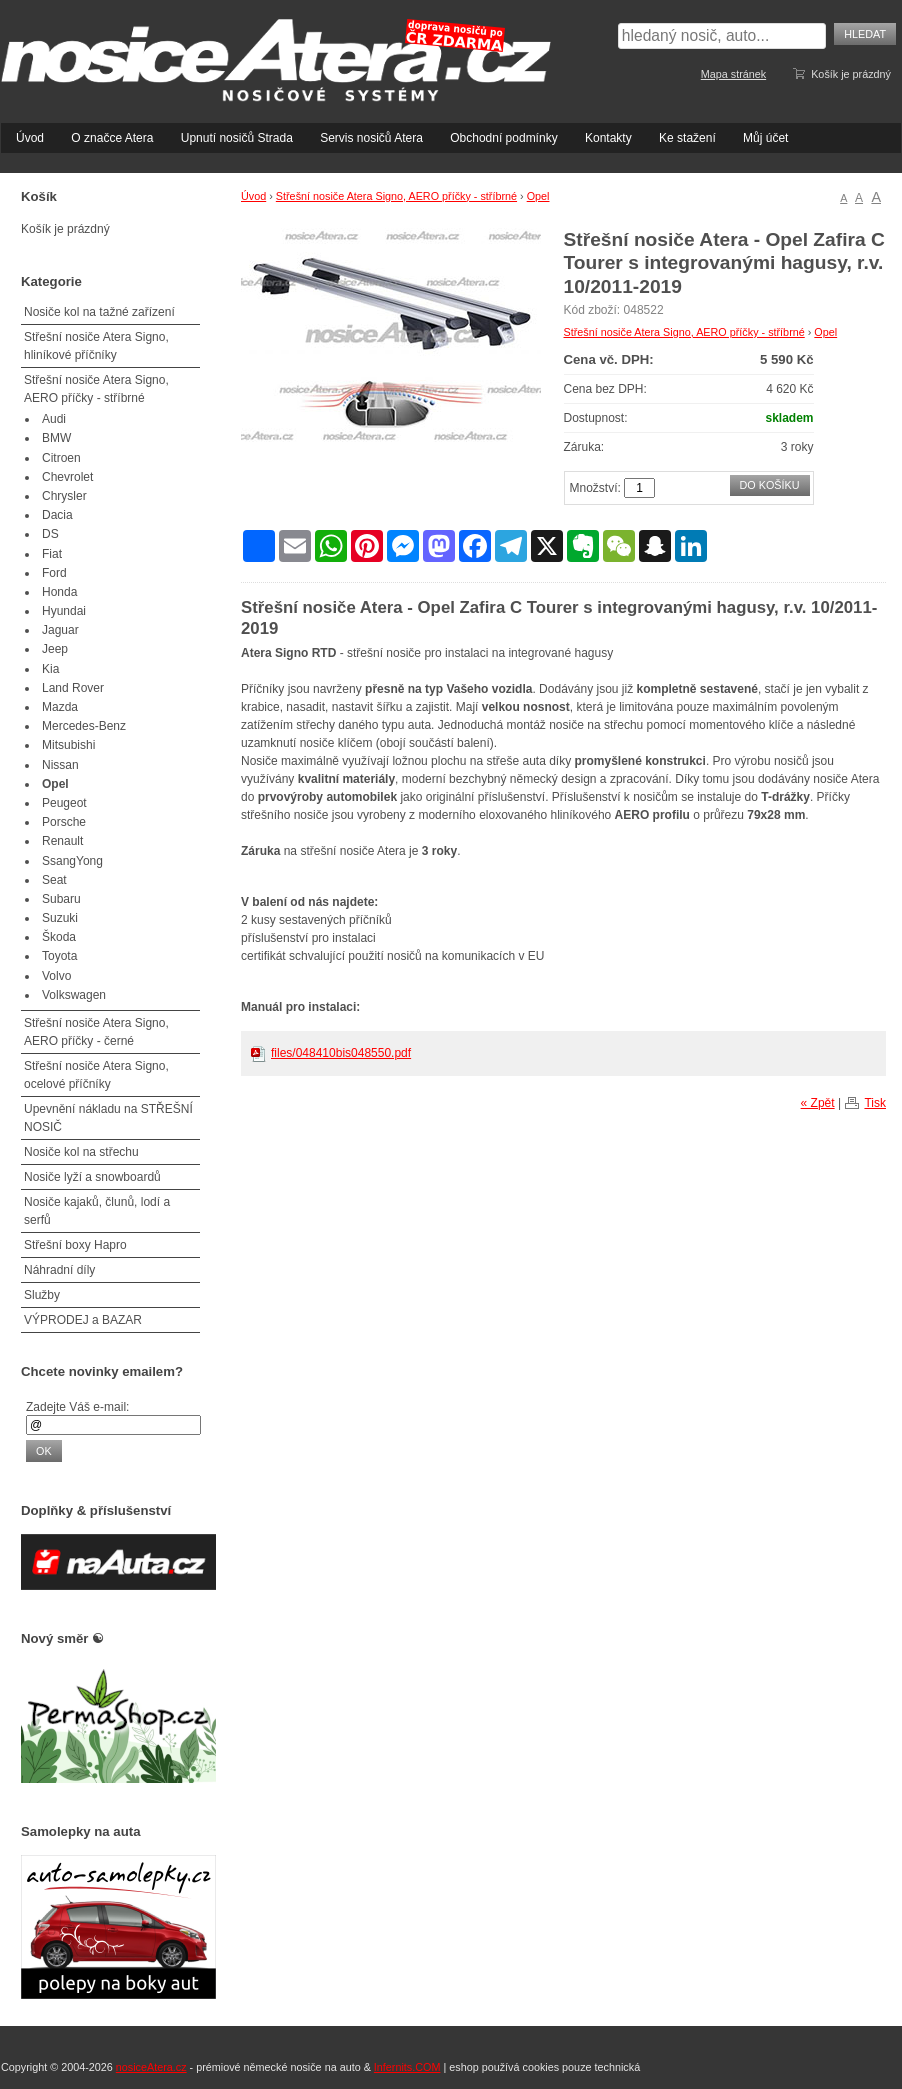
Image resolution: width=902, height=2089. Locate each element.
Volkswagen (74, 995)
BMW (56, 438)
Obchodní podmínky (503, 138)
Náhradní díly (59, 1270)
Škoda (59, 937)
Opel (538, 196)
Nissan (60, 765)
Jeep (55, 649)
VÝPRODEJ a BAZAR (83, 1320)
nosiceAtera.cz (151, 2067)
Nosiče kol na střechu (81, 1152)
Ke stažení (687, 138)
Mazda (60, 707)
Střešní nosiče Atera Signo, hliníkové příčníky (96, 346)
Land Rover (73, 688)
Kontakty (608, 138)
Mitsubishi (68, 745)
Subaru (61, 899)
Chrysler (64, 496)
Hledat (865, 34)
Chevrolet (67, 477)
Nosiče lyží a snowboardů (92, 1177)
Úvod (30, 138)
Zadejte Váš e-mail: (77, 1407)
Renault (62, 841)
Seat (54, 880)
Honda (59, 592)
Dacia (57, 515)
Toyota (59, 956)
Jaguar (60, 630)
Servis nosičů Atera (371, 138)
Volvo (56, 976)
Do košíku (770, 485)
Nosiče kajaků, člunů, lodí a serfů (97, 1211)
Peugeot (64, 803)
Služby (42, 1295)
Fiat (52, 554)
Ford (54, 573)
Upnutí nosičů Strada (237, 138)
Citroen (61, 458)
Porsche (64, 822)
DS (50, 534)
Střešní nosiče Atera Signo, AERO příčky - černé (96, 1032)
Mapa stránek (733, 74)
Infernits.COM (407, 2067)
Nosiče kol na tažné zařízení (99, 312)
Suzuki (60, 918)
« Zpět (818, 1103)
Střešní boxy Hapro (75, 1245)
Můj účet (765, 138)
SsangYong (72, 861)
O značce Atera (112, 138)
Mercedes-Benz (84, 726)
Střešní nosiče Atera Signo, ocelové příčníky (96, 1075)
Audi (54, 419)
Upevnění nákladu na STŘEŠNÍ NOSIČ (108, 1118)
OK (44, 1451)
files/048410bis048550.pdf (341, 1053)
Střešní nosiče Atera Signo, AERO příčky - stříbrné (396, 196)
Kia (50, 669)
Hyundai (64, 611)
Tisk (875, 1103)
